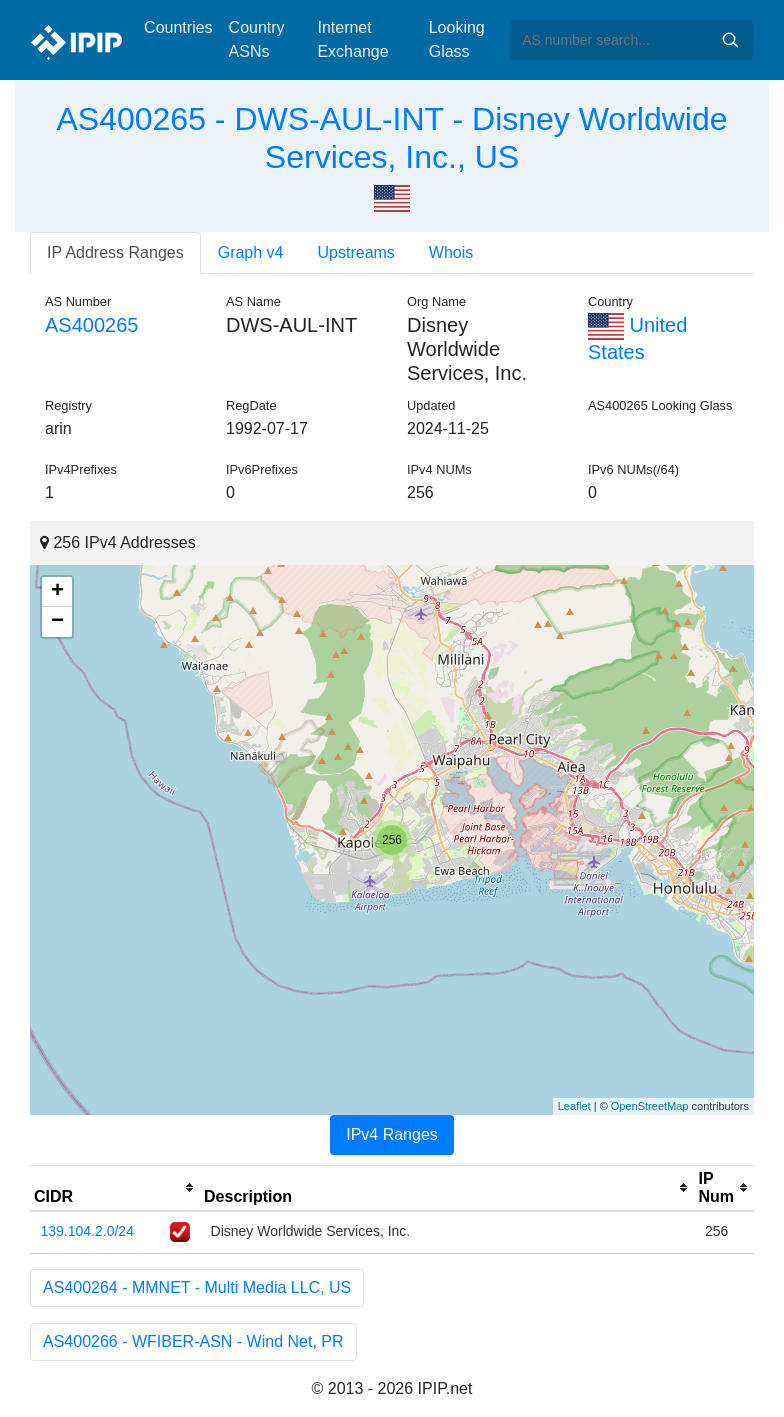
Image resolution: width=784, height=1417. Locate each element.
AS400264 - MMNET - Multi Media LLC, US (197, 1287)
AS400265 (91, 325)
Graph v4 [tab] (251, 252)
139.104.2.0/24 (87, 1231)
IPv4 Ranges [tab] (392, 1134)
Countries (178, 27)
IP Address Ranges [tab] (115, 252)
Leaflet (574, 1106)
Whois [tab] (451, 252)
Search (730, 40)
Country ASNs (257, 39)
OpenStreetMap (650, 1106)
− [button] (57, 622)
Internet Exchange (352, 39)
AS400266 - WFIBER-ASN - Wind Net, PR (193, 1341)
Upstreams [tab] (356, 252)
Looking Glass (457, 39)
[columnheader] (115, 1188)
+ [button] (57, 592)
